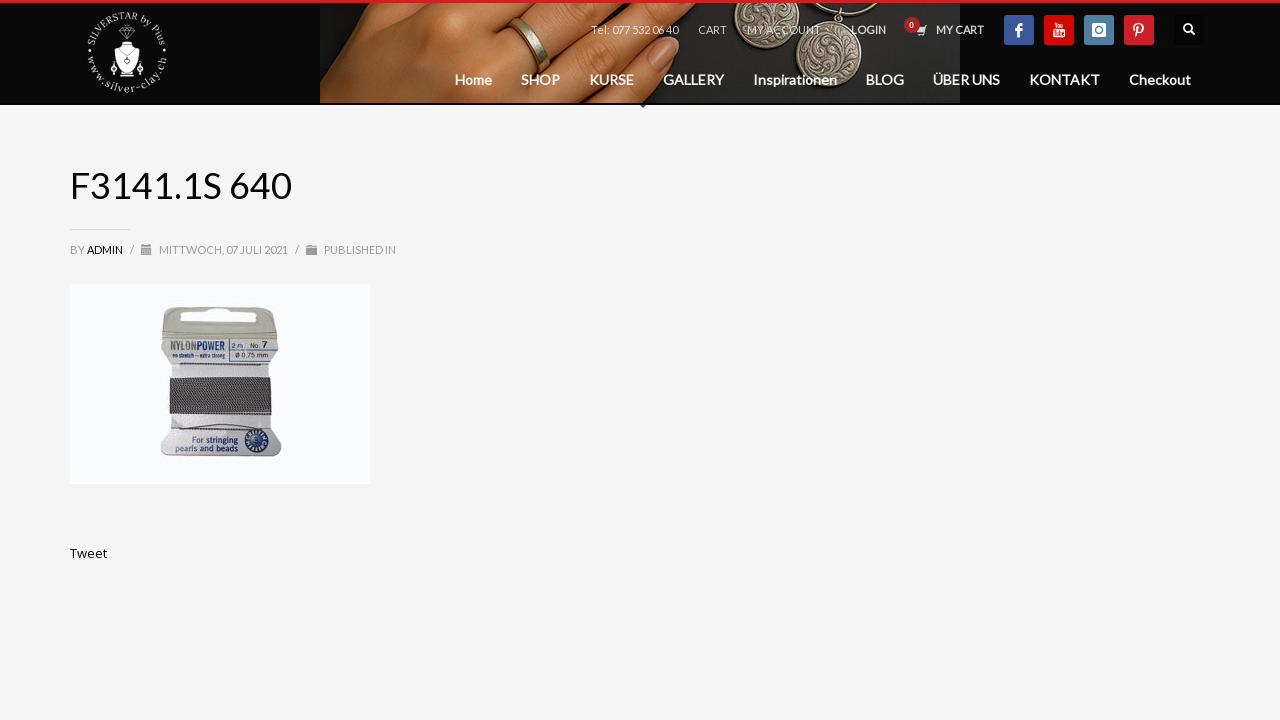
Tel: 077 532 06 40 (634, 29)
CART (712, 29)
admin (106, 249)
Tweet (88, 553)
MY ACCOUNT (784, 29)
